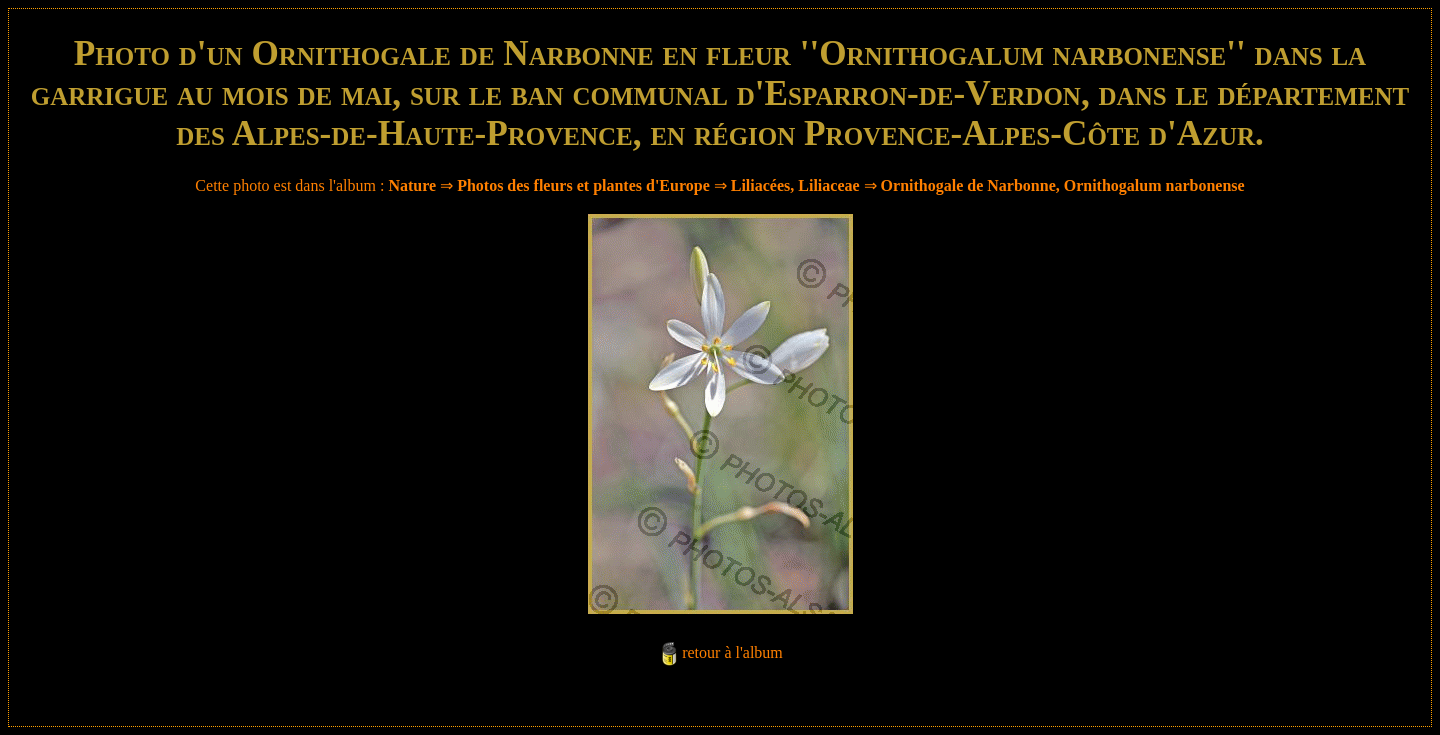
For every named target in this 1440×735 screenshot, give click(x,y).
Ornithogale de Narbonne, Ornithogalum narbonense (1063, 185)
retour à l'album (732, 652)
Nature (412, 185)
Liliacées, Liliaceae (795, 185)
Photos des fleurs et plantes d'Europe (583, 185)
